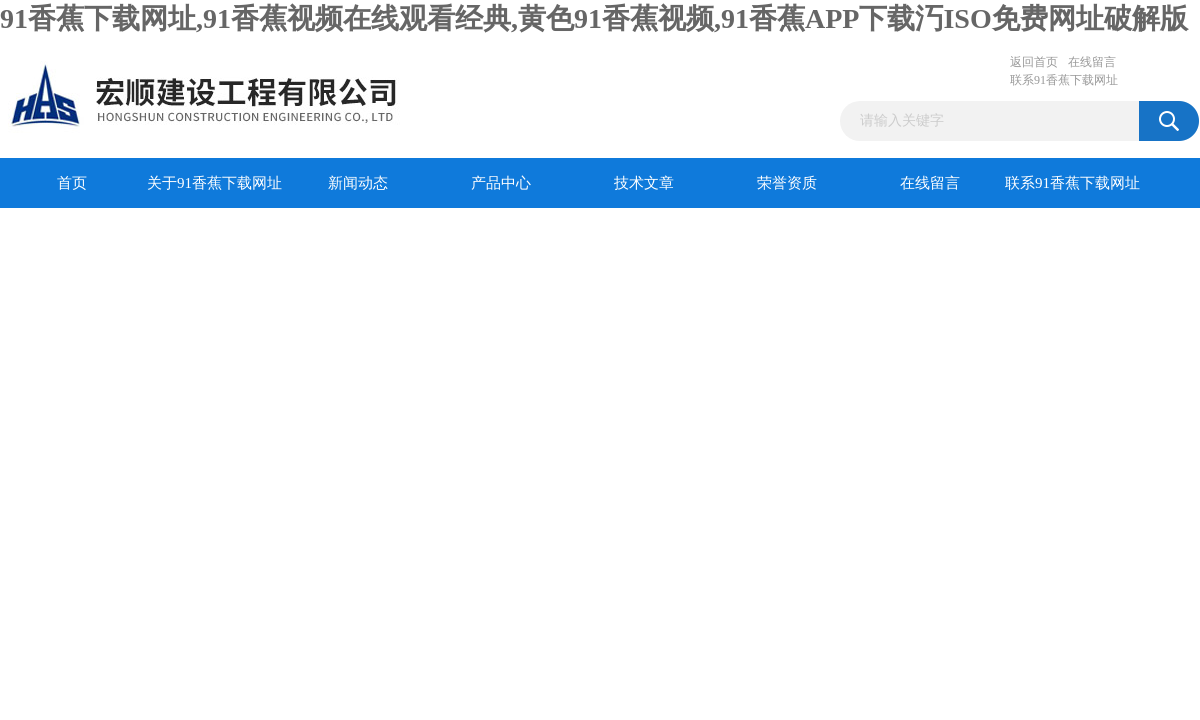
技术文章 (644, 183)
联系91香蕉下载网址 (1064, 80)
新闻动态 (358, 183)
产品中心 (501, 183)
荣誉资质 (787, 183)
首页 (72, 183)
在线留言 (1092, 62)
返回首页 (1034, 62)
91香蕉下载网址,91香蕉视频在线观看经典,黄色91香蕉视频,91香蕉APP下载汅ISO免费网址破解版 (594, 18)
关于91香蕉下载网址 (214, 183)
